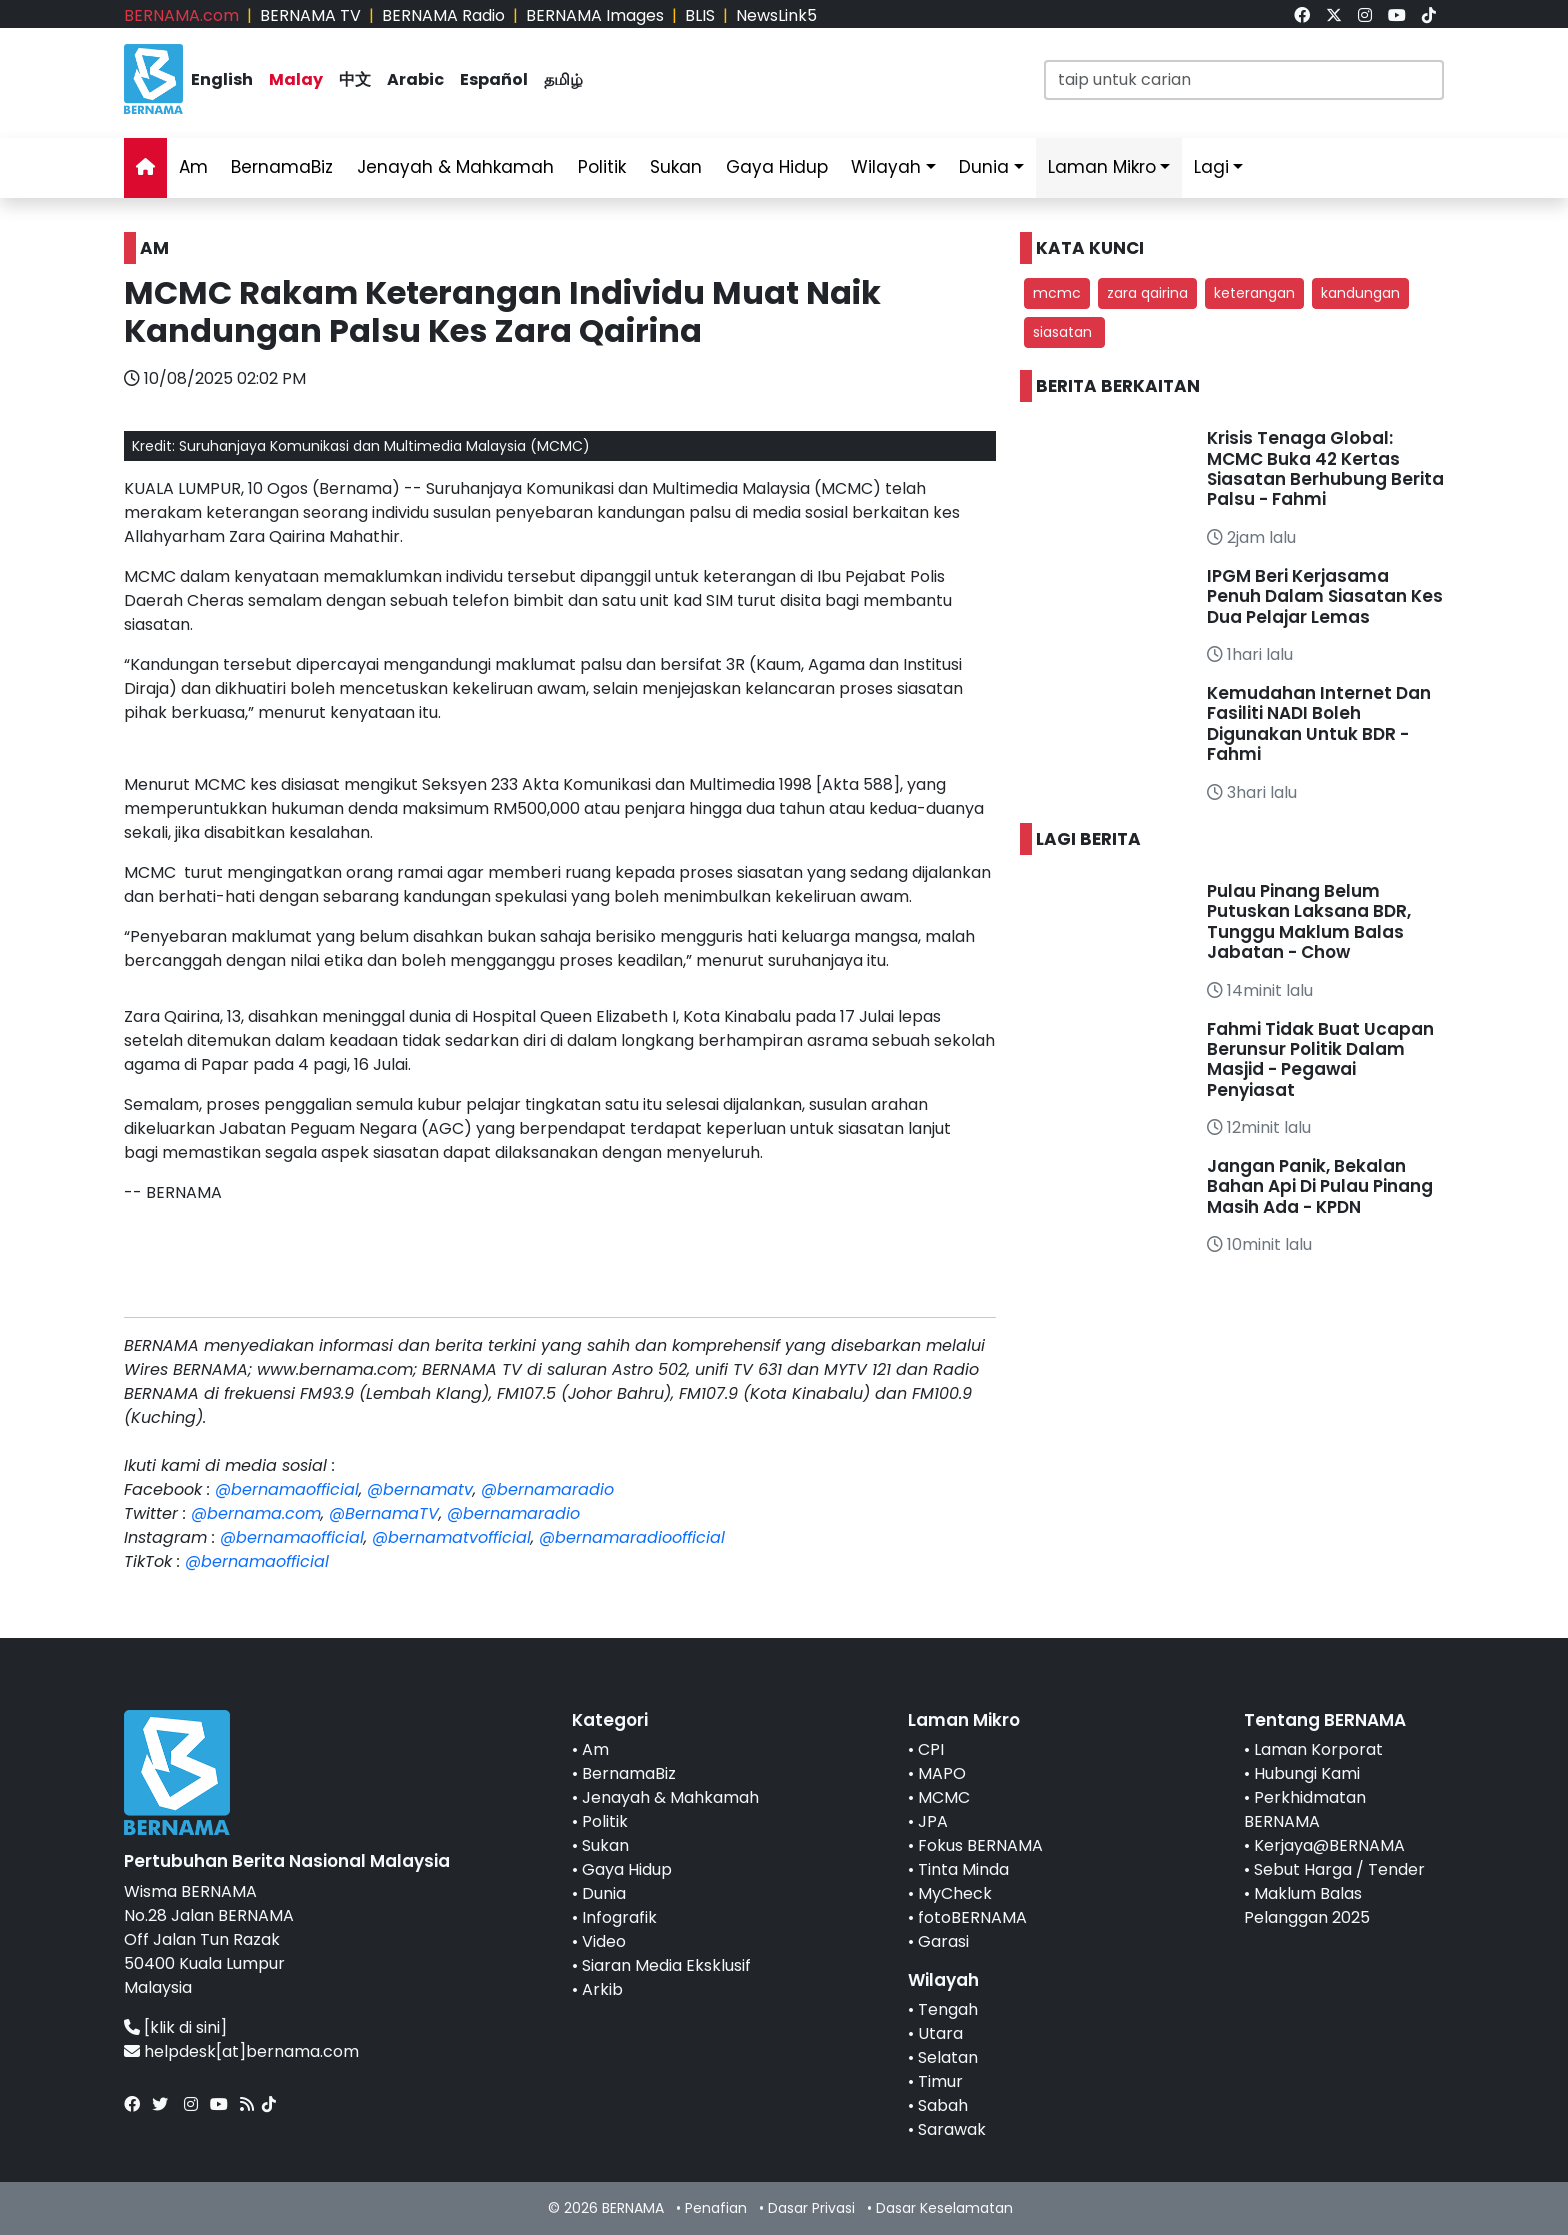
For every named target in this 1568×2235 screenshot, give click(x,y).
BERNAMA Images (595, 15)
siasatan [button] (1064, 332)
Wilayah (886, 167)
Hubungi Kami (1307, 1773)
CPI (931, 1749)
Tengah (948, 2009)
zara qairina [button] (1147, 293)
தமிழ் (563, 79)
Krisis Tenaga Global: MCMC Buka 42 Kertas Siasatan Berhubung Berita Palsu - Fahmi (1325, 468)
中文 (355, 79)
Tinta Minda (963, 1869)
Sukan (676, 167)
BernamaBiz (282, 167)
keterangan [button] (1254, 293)
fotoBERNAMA (972, 1917)
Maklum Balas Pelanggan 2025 (1307, 1905)
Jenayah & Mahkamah (455, 167)
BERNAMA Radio (443, 15)
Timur (940, 2081)
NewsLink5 (776, 15)
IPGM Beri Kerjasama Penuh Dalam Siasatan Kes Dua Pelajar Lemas (1325, 596)
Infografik (619, 1917)
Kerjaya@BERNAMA (1329, 1845)
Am (193, 167)
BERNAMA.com (181, 15)
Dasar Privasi (811, 2208)
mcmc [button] (1057, 293)
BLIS (700, 15)
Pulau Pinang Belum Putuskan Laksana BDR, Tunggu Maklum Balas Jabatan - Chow (1309, 921)
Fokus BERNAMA (980, 1845)
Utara (940, 2033)
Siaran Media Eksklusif (666, 1965)
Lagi (1211, 167)
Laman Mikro (1102, 167)
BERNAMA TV (310, 15)
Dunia (984, 167)
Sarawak (952, 2129)
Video (604, 1941)
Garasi (943, 1941)
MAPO (942, 1773)
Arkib (602, 1989)
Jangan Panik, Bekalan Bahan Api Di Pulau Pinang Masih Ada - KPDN (1320, 1186)
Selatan (948, 2057)
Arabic (415, 79)
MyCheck (955, 1893)
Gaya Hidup (777, 167)
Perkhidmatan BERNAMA (1305, 1809)
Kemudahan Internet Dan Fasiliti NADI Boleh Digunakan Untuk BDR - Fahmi (1319, 723)
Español (494, 79)
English (222, 79)
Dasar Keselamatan (944, 2208)
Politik (602, 167)
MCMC (944, 1797)
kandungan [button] (1360, 293)
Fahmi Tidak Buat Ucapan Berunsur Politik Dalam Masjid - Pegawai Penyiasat (1320, 1059)
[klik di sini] (185, 2027)
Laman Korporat (1318, 1749)
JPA (933, 1821)
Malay (296, 79)
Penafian (716, 2208)
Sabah (943, 2105)
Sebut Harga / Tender (1339, 1869)
